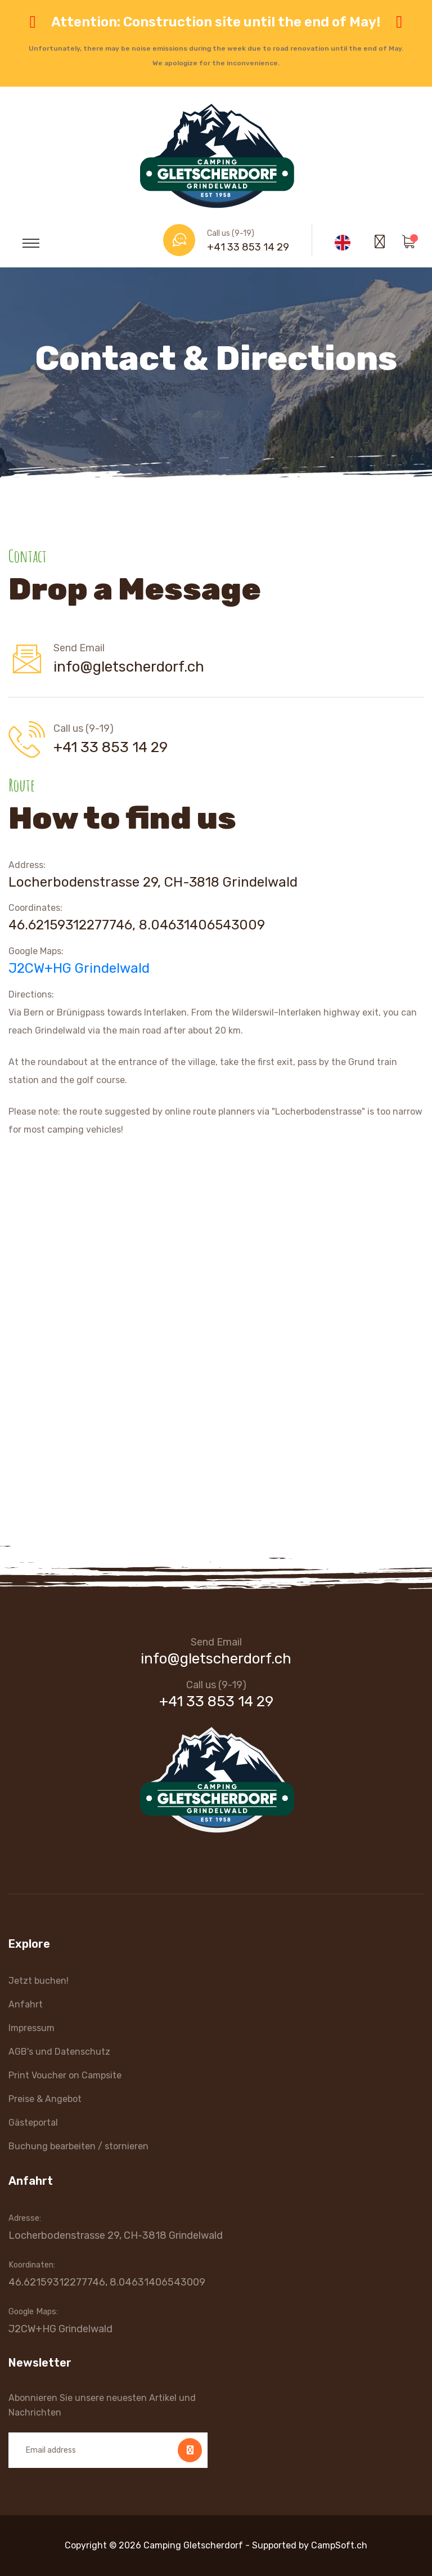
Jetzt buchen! (38, 1980)
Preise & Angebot (45, 2099)
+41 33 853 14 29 (248, 247)
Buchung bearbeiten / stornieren (78, 2146)
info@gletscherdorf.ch (128, 667)
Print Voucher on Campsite (65, 2075)
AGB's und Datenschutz (59, 2051)
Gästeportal (33, 2122)
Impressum (31, 2028)
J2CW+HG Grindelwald (79, 968)
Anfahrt (25, 2004)
